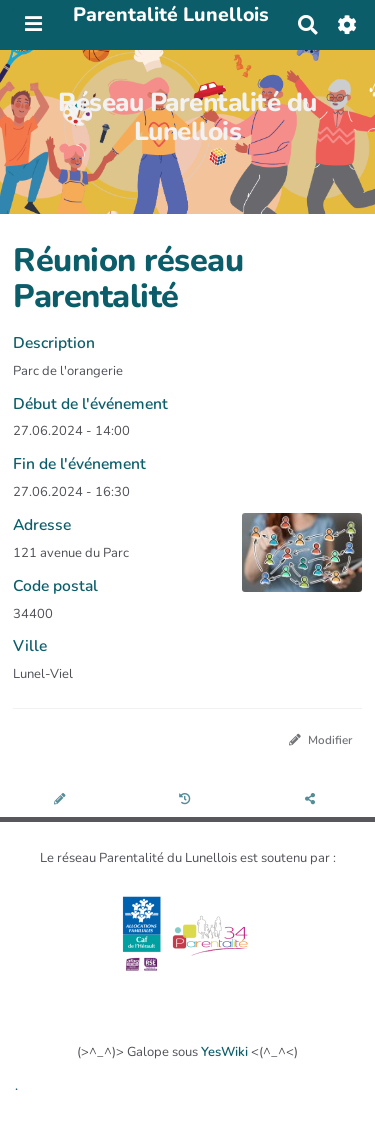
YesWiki (224, 1052)
